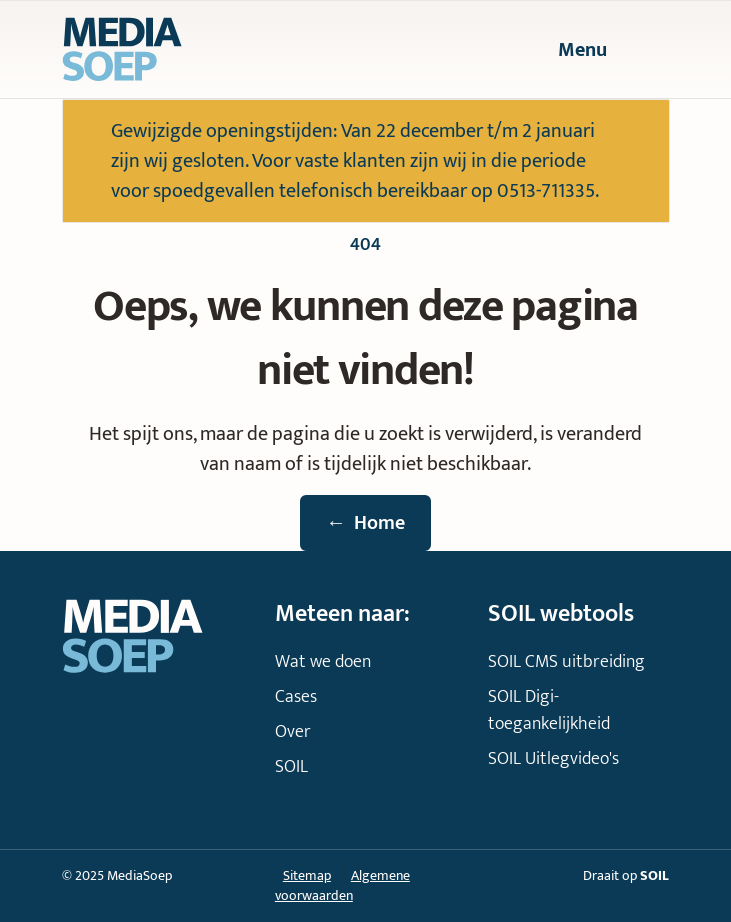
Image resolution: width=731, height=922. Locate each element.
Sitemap (307, 875)
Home (365, 523)
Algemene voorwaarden (342, 885)
